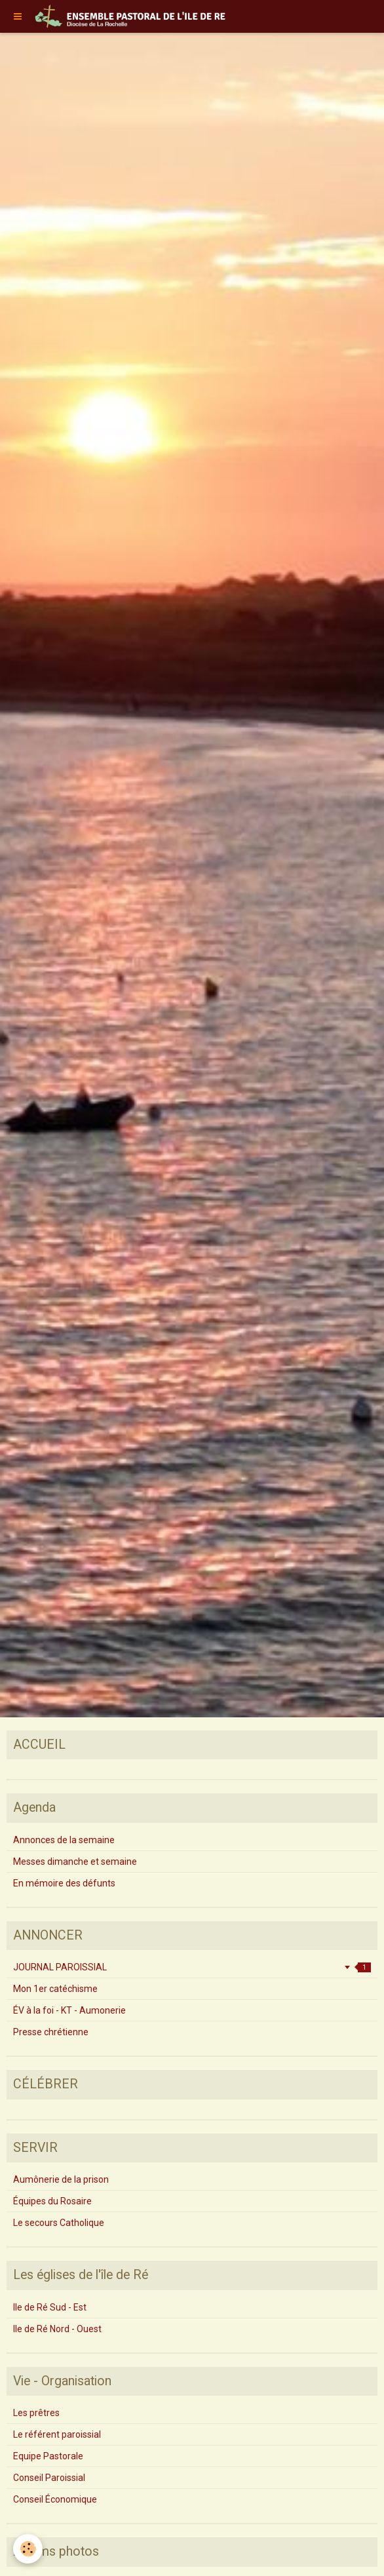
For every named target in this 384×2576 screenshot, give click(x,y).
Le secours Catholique (58, 2222)
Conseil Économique (55, 2499)
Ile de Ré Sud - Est (49, 2307)
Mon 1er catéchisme (55, 1988)
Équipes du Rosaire (52, 2201)
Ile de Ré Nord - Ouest (57, 2329)
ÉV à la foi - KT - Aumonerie (69, 2010)
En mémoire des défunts (64, 1883)
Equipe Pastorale (48, 2456)
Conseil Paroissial (49, 2477)
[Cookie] (28, 2549)
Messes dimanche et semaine (75, 1861)
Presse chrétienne (50, 2032)
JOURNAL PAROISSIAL (192, 1967)
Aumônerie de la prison (61, 2179)
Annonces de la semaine (64, 1840)
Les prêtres (36, 2413)
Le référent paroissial (57, 2434)
